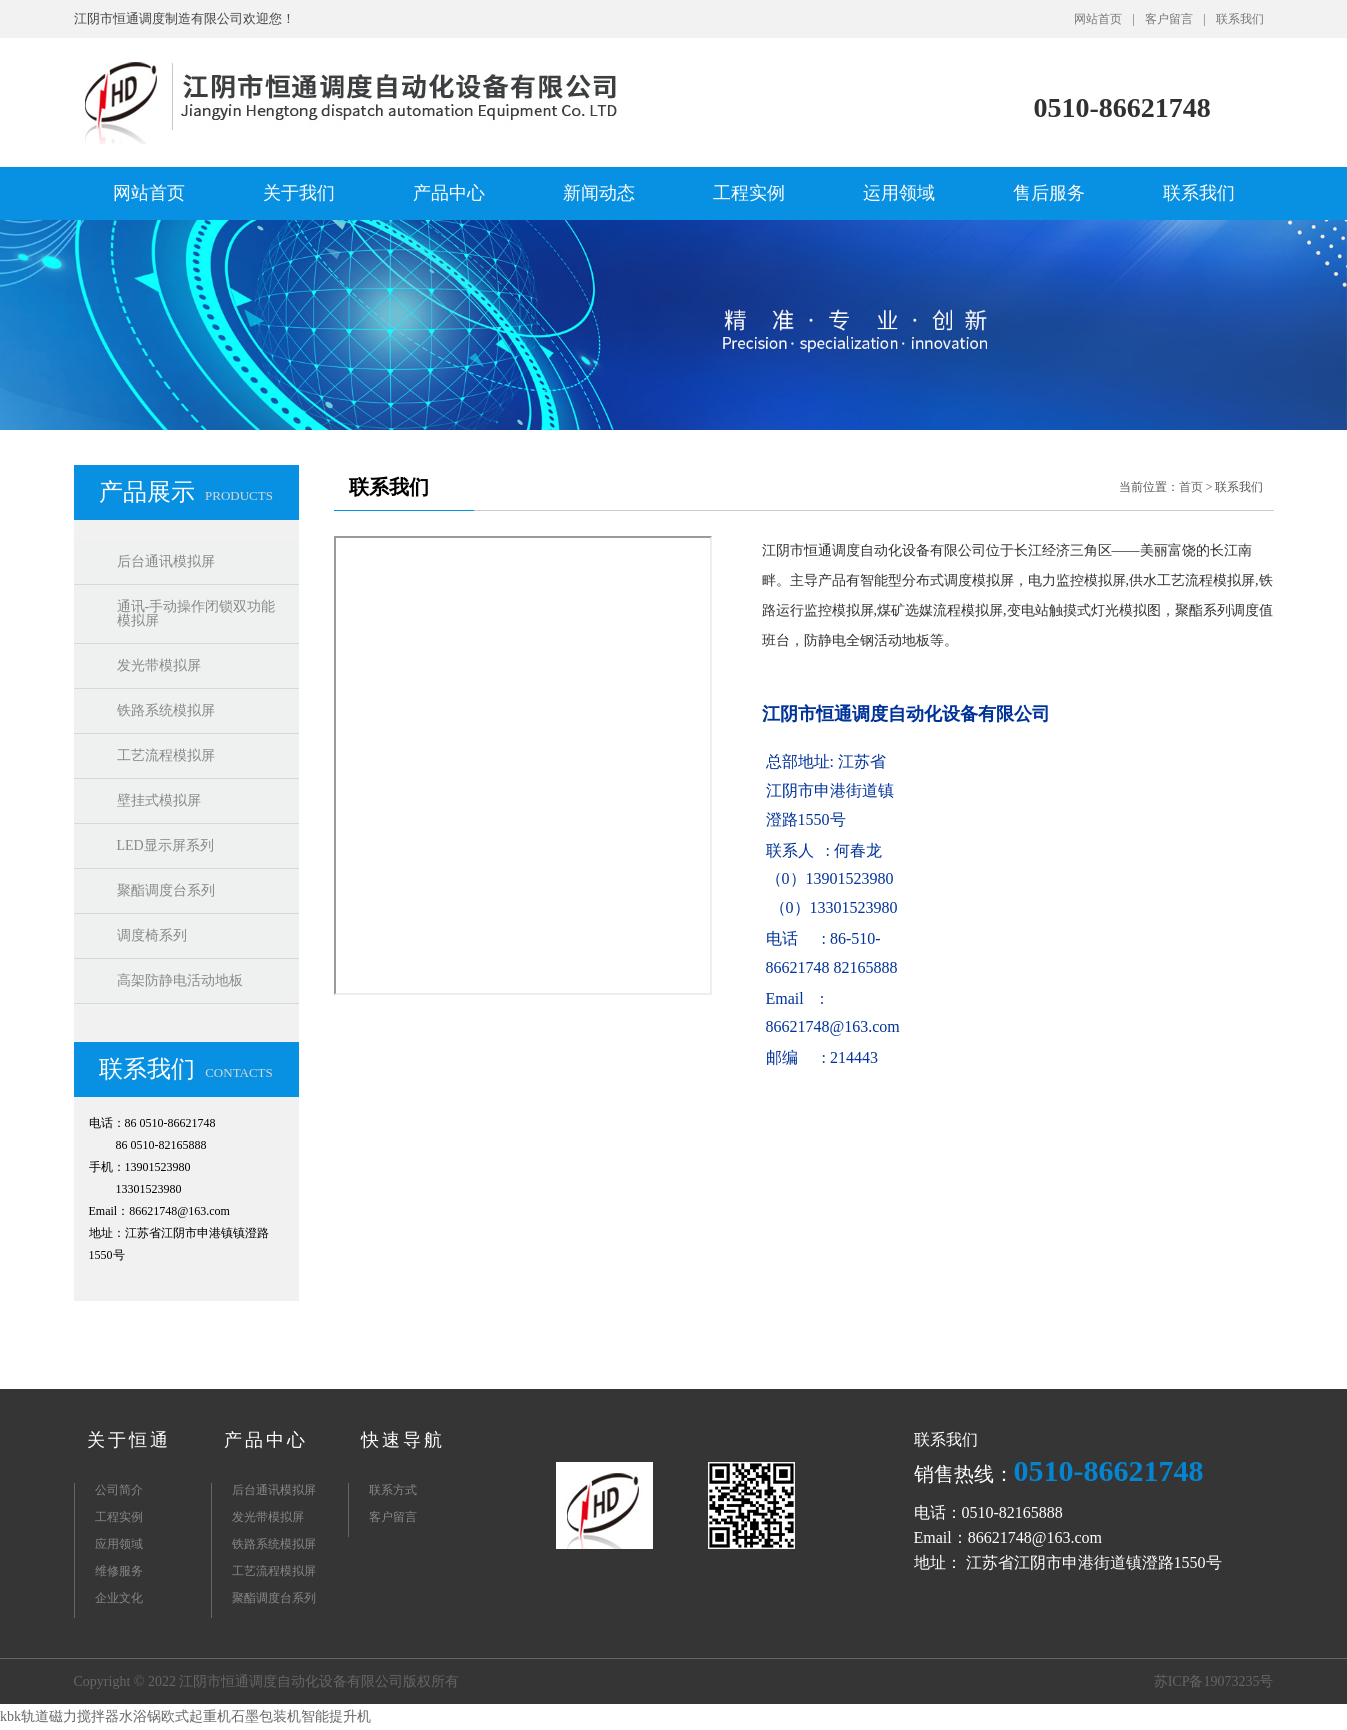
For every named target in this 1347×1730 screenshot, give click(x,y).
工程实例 (749, 193)
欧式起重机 (196, 1716)
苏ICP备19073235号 (1214, 1681)
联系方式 (393, 1490)
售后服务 (1049, 193)
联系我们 (1240, 19)
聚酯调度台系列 (166, 890)
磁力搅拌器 (84, 1716)
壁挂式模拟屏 (159, 800)
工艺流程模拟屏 (166, 755)
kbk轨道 (24, 1716)
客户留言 (1169, 19)
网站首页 (1098, 19)
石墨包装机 (266, 1716)
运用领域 (899, 193)
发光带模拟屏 (159, 665)
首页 (1191, 487)
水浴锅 (140, 1716)
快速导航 (403, 1440)
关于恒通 (129, 1440)
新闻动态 (599, 193)
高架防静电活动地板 (180, 980)
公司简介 (119, 1490)
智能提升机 (336, 1716)
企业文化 (119, 1598)
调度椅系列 (152, 935)
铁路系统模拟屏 (166, 710)
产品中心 (449, 193)
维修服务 (119, 1571)
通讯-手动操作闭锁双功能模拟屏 (196, 613)
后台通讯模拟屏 (166, 561)
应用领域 (119, 1544)
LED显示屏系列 (165, 845)
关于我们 (299, 193)
